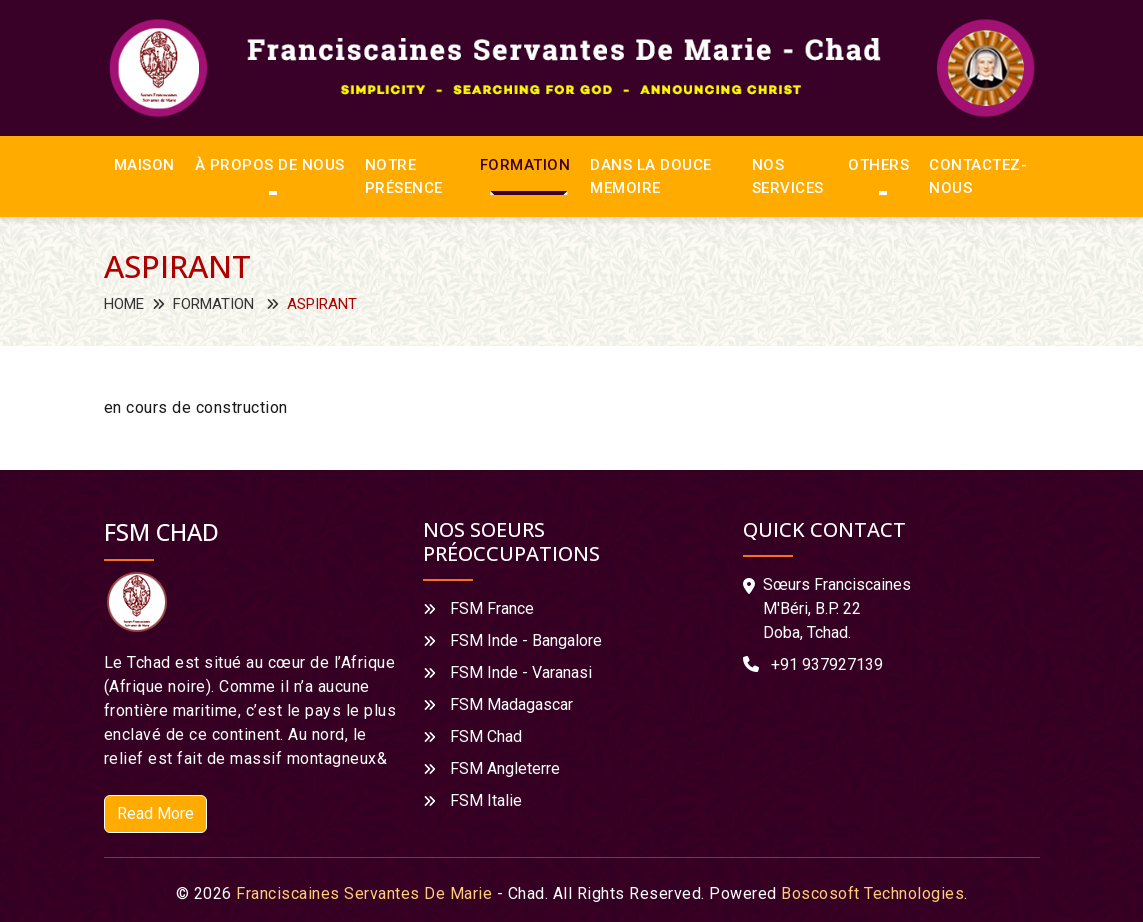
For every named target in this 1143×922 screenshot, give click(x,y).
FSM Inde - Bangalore (526, 640)
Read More (155, 813)
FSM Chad (486, 736)
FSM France (492, 608)
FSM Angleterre (505, 768)
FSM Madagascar (511, 704)
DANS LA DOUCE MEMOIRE (651, 176)
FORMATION (213, 304)
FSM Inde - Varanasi (521, 672)
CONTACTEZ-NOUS (978, 176)
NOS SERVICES (788, 176)
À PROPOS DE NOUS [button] (270, 165)
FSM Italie (486, 800)
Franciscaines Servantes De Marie (364, 893)
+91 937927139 (827, 664)
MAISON (144, 165)
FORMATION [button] (525, 165)
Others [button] (878, 165)
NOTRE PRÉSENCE (404, 176)
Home (124, 304)
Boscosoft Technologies (872, 893)
